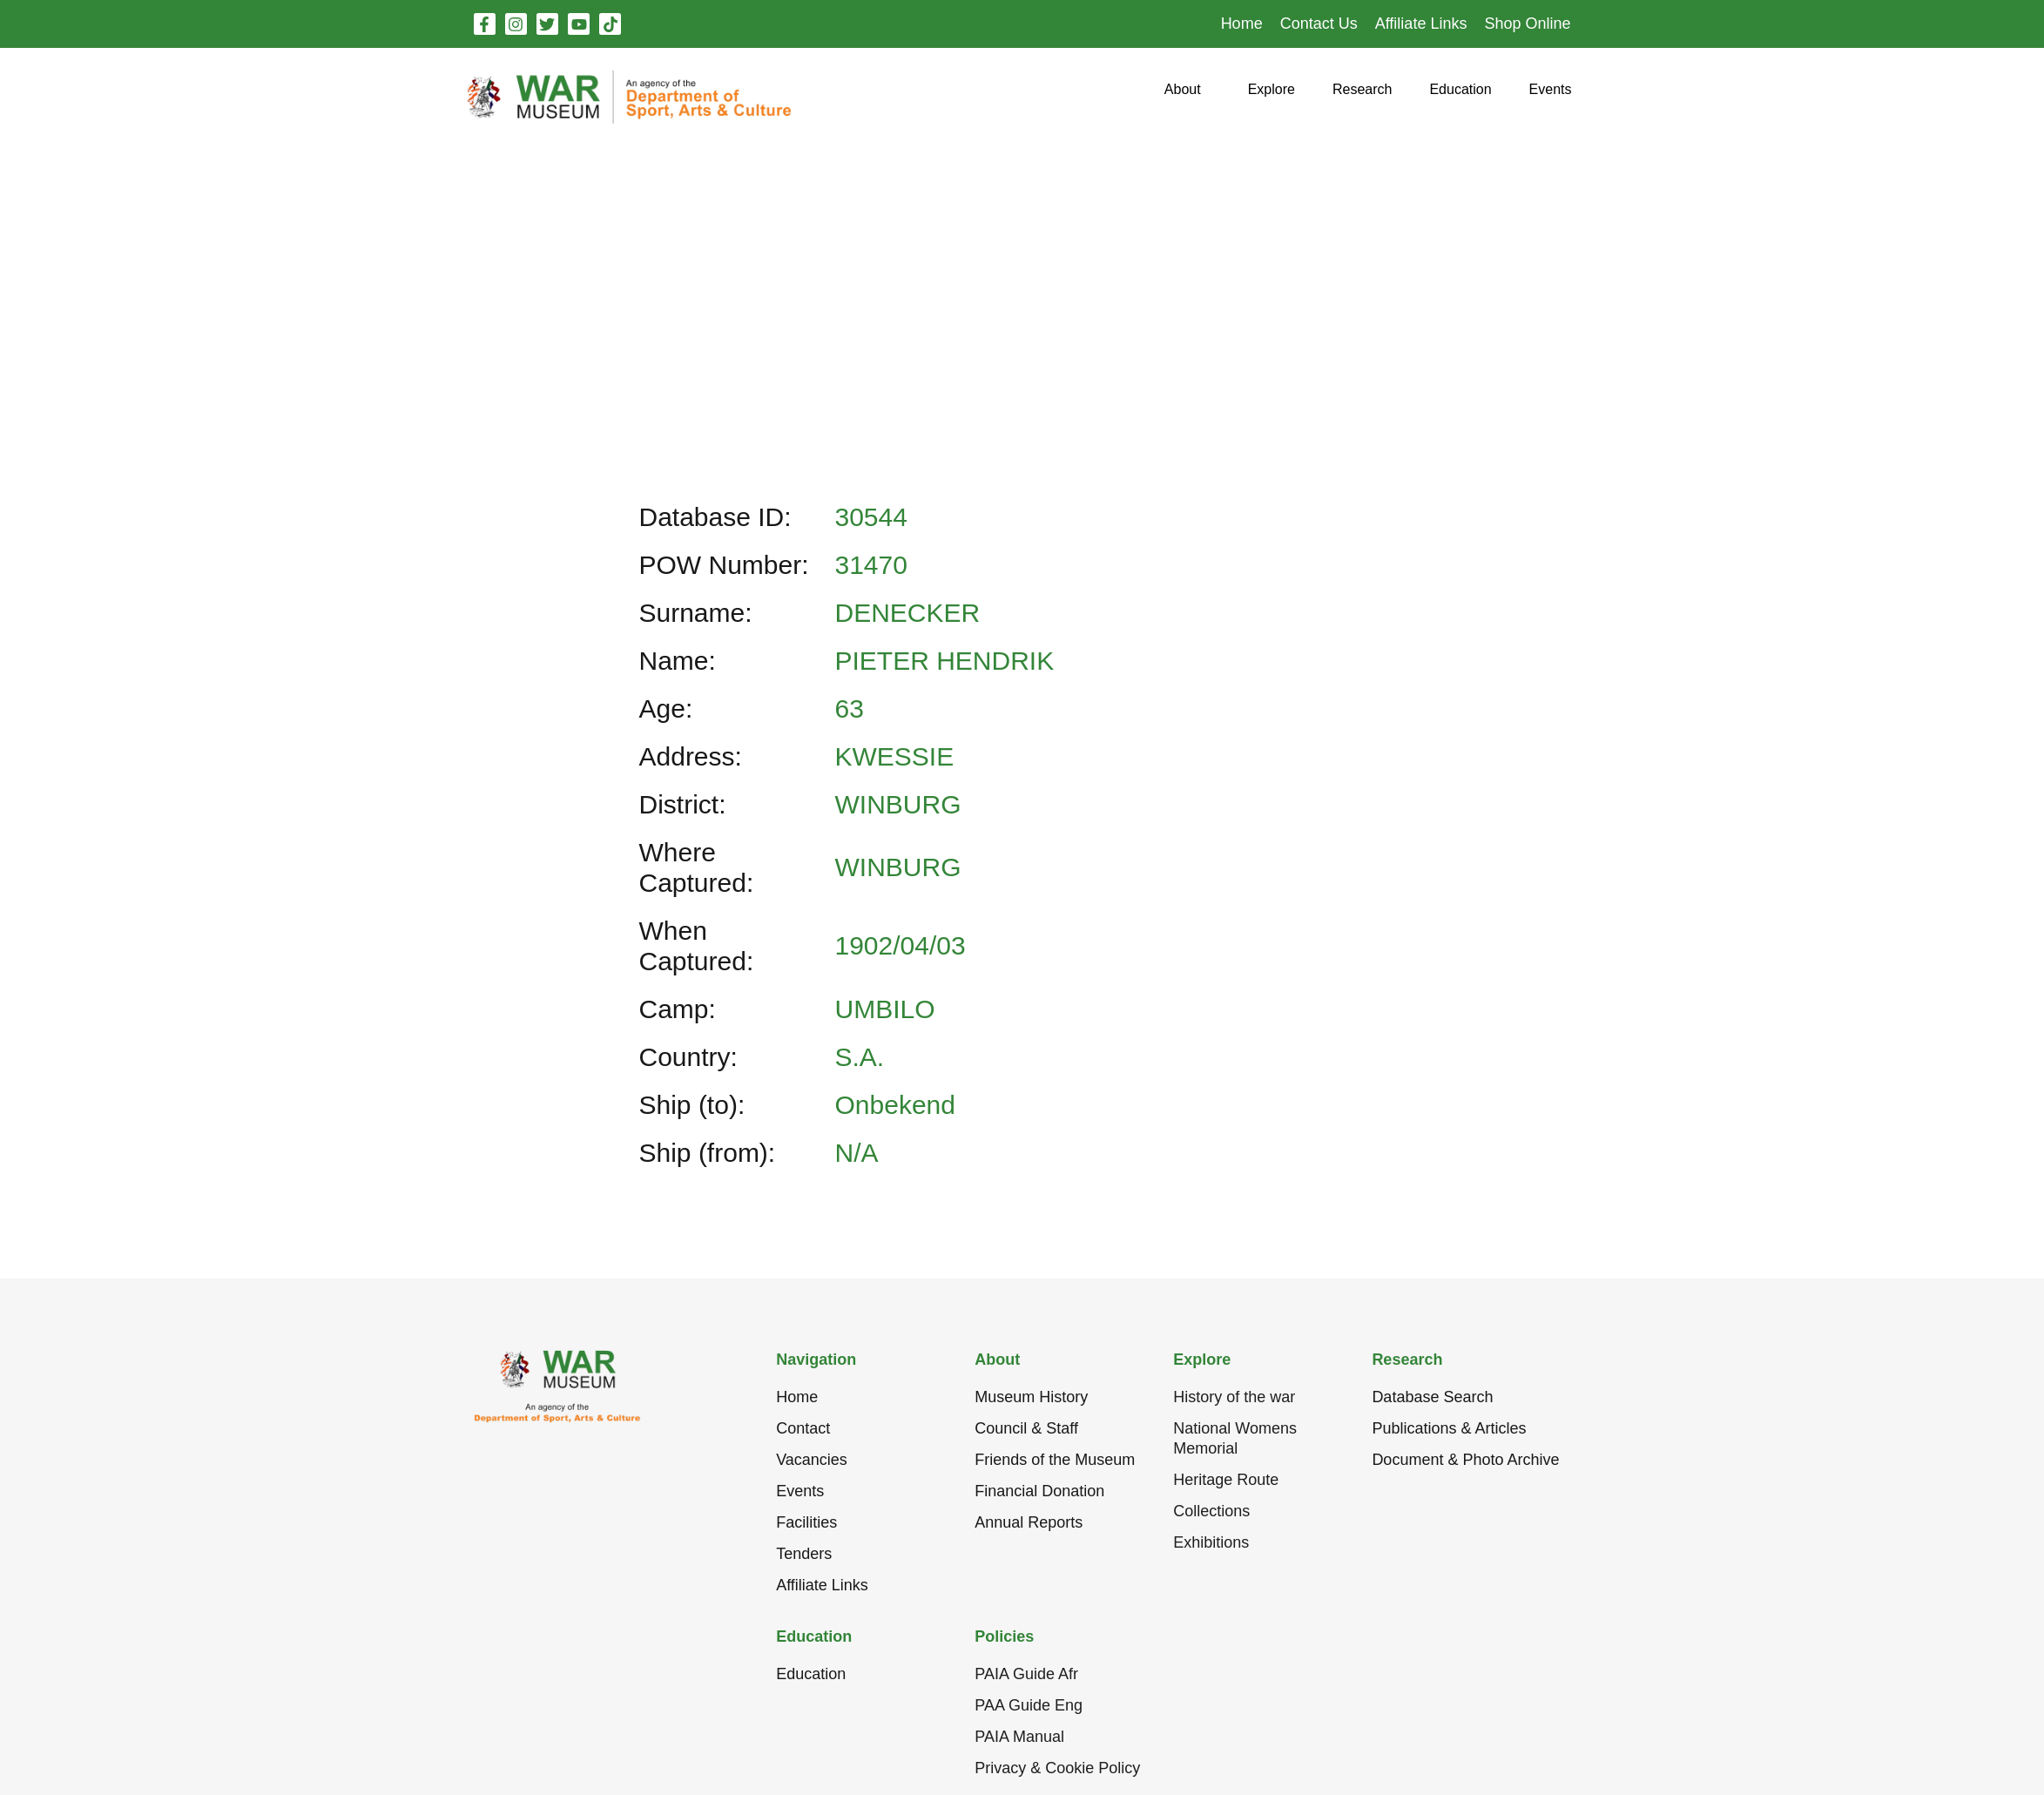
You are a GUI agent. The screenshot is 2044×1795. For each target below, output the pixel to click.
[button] (1182, 96)
